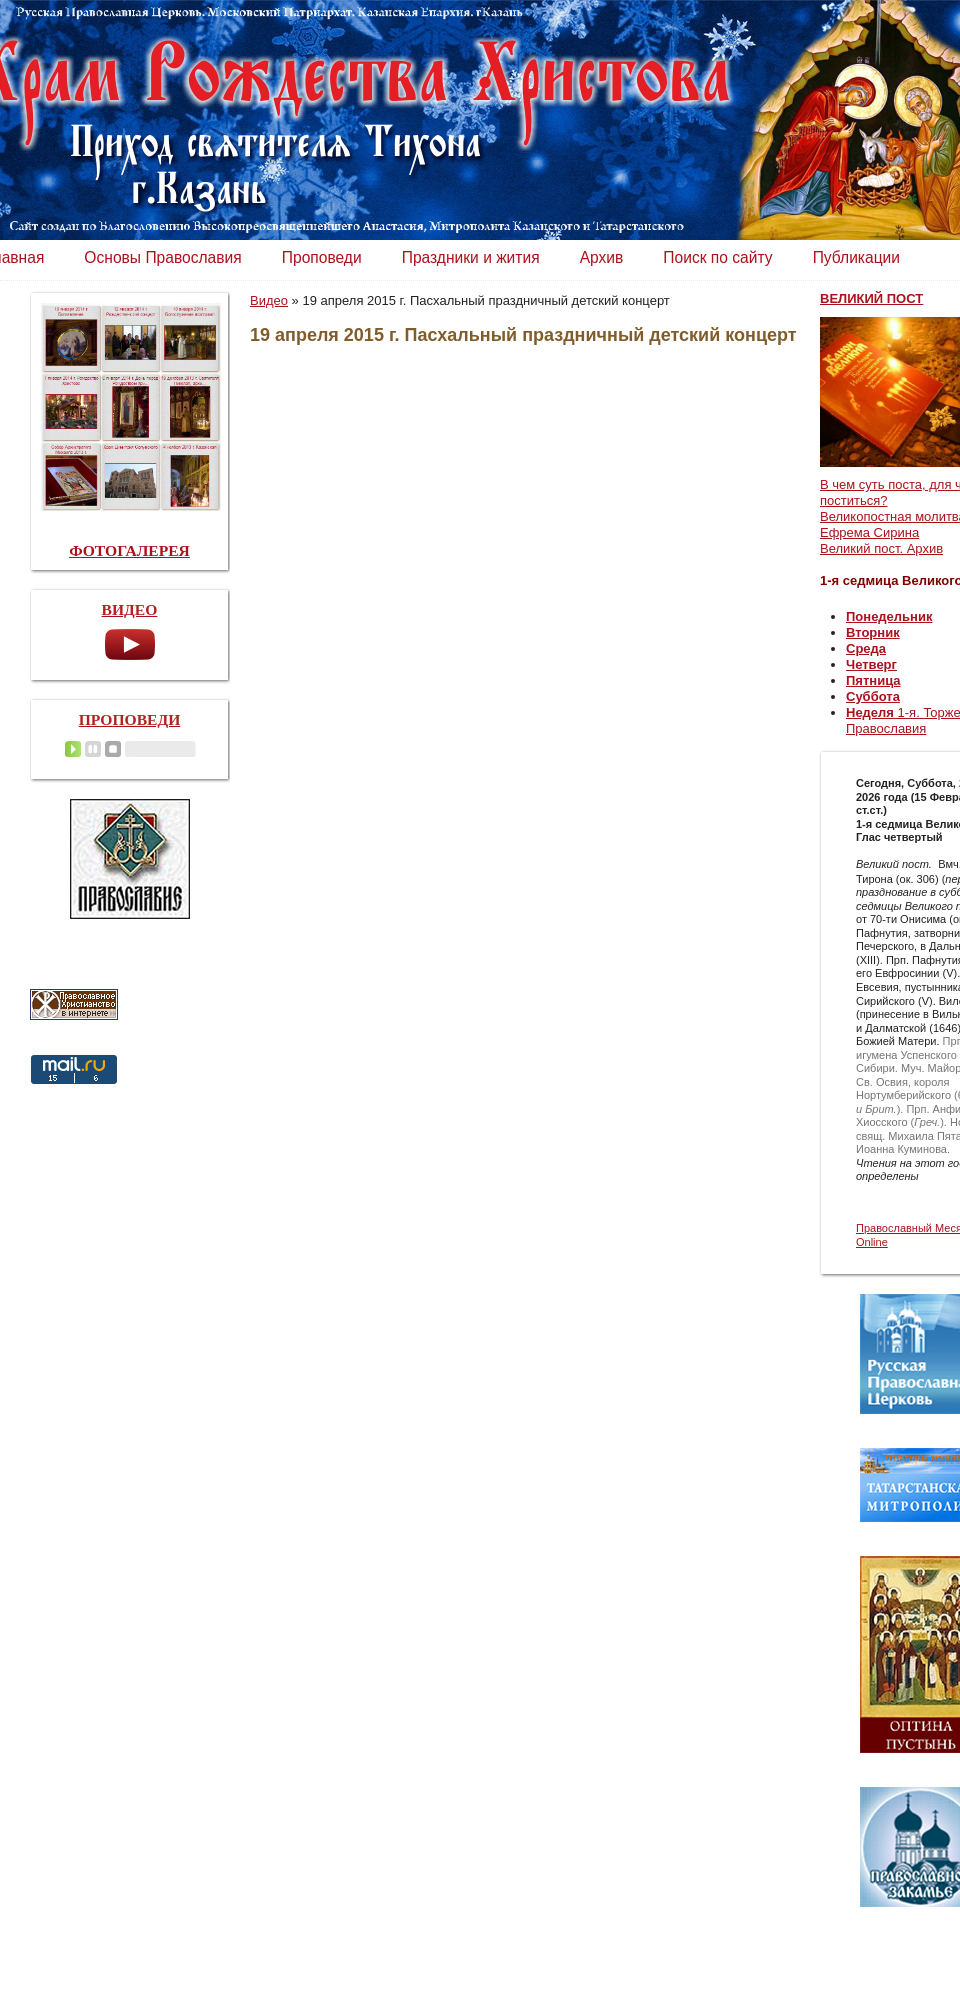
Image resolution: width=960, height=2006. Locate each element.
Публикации (856, 257)
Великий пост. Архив (881, 548)
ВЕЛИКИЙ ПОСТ (871, 298)
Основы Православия (162, 257)
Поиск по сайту (717, 257)
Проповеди (322, 257)
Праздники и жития (471, 257)
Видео (269, 300)
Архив (602, 257)
